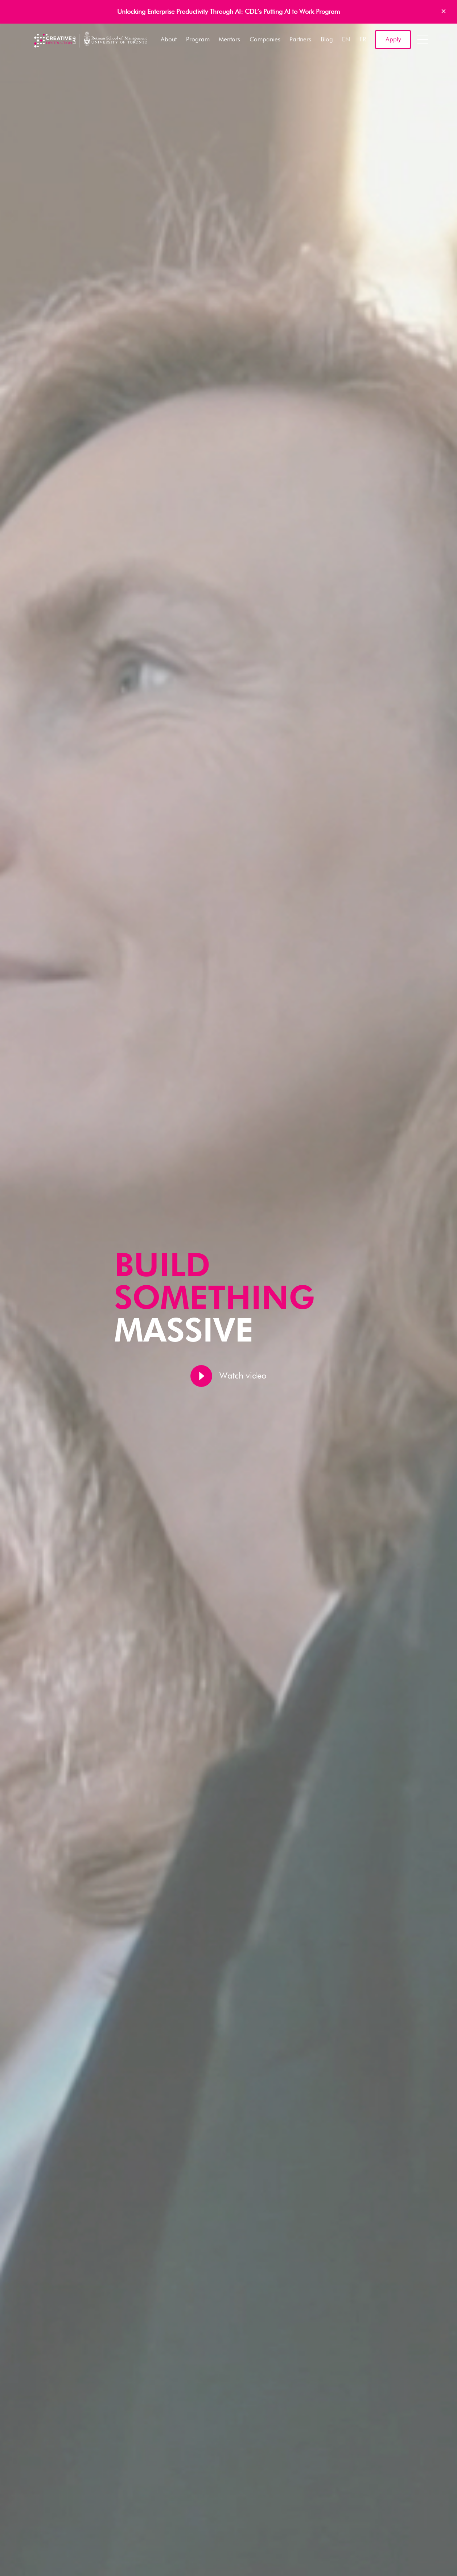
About (169, 40)
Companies (265, 40)
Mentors (229, 40)
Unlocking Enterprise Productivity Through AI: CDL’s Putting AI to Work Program (228, 12)
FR (362, 40)
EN (346, 40)
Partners (300, 40)
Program (198, 40)
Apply (393, 40)
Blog (327, 40)
